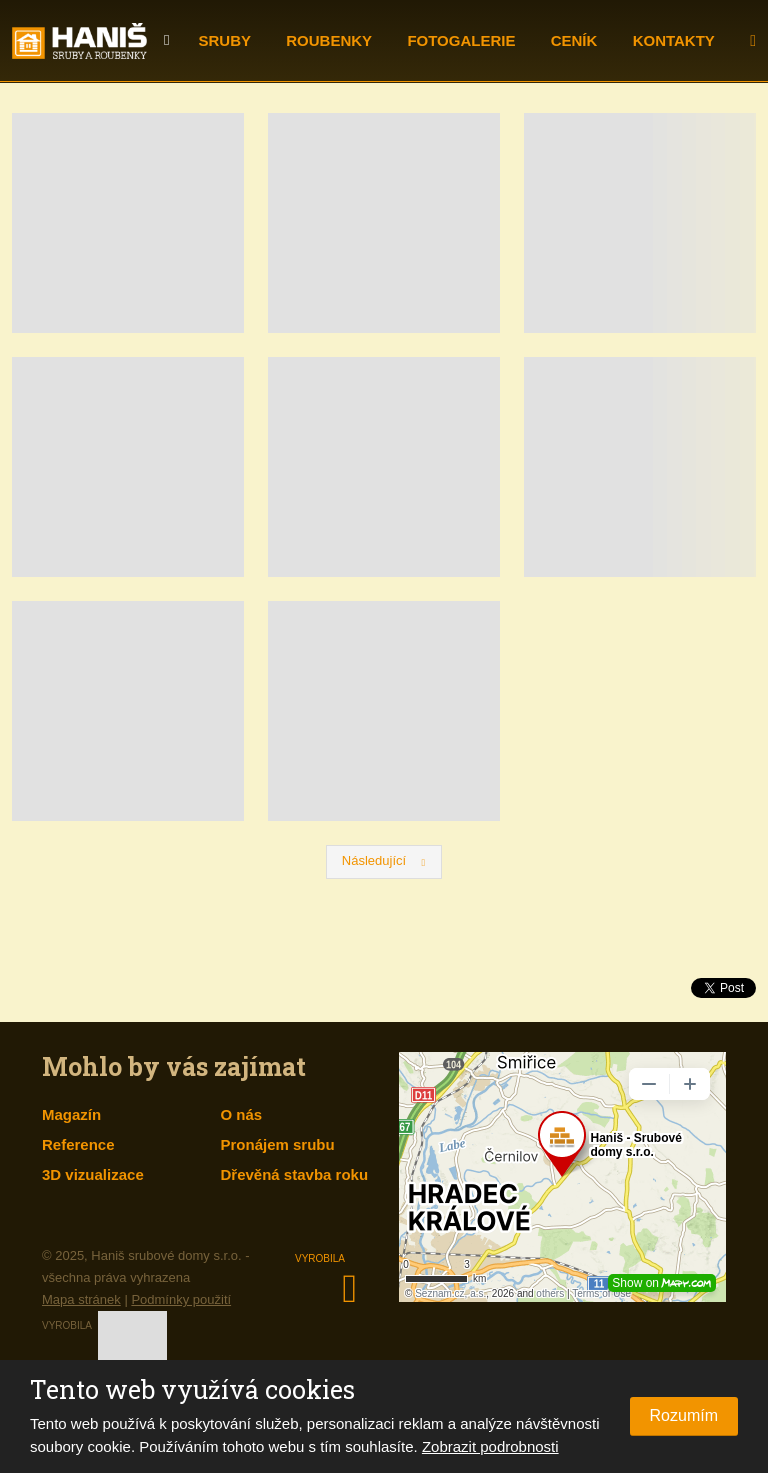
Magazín (71, 1114)
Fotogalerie (461, 40)
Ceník (574, 40)
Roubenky (329, 40)
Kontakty (674, 40)
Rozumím (684, 1415)
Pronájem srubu (278, 1144)
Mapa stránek (81, 1299)
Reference (78, 1144)
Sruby (224, 40)
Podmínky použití (181, 1299)
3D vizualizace (93, 1174)
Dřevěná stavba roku (295, 1174)
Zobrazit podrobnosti (490, 1446)
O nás (242, 1114)
